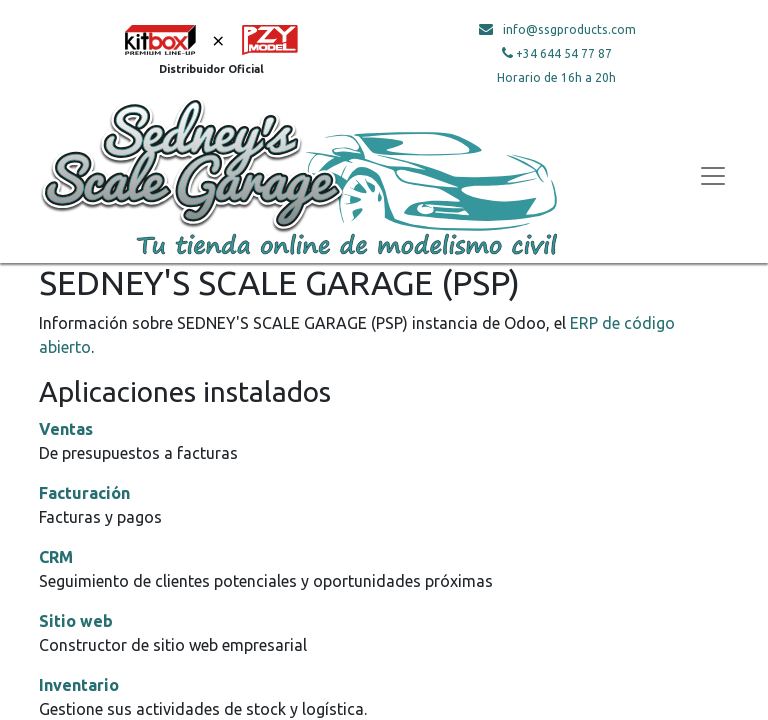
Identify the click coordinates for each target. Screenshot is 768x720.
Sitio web (76, 621)
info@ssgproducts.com (569, 29)
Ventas (66, 429)
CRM (56, 557)
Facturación (84, 493)
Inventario (79, 685)
